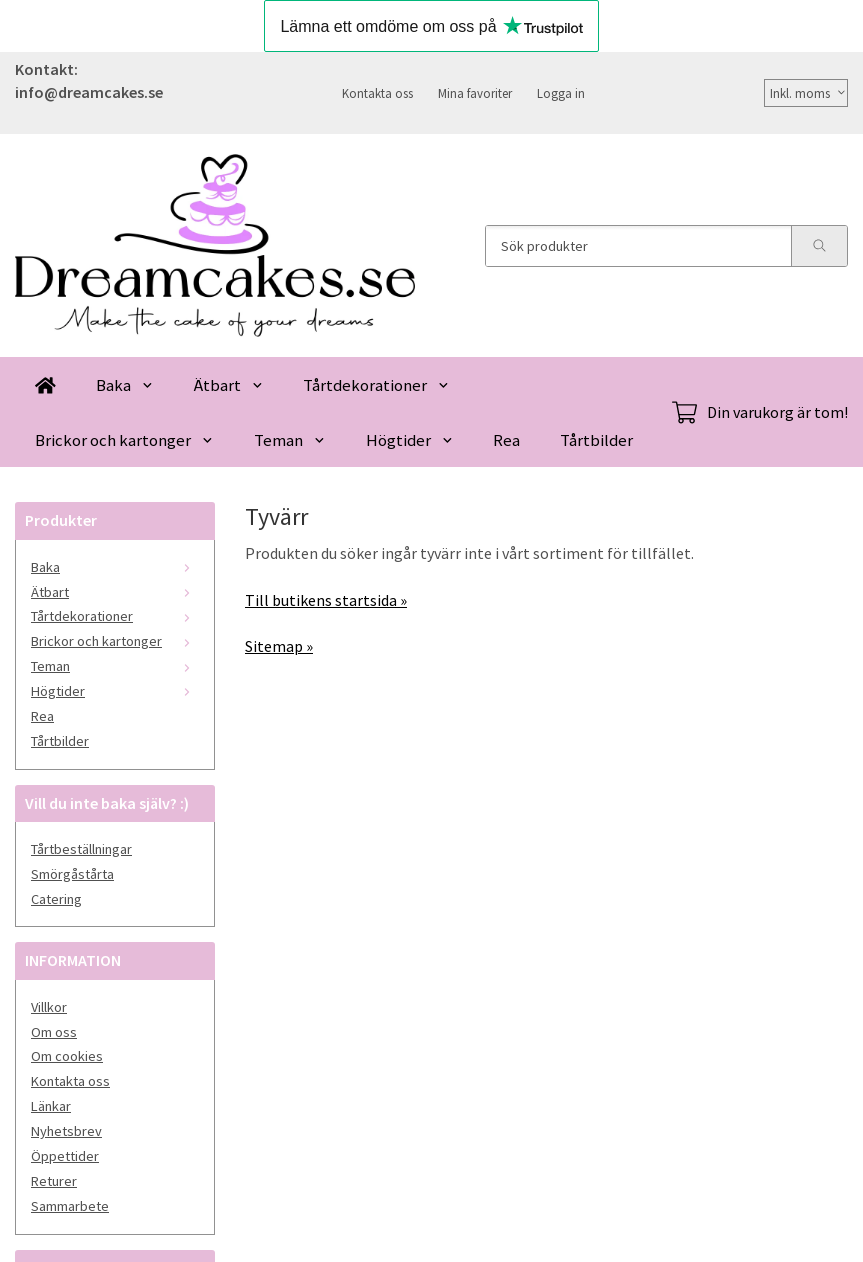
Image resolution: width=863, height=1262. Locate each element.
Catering (56, 899)
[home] (45, 384)
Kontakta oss (377, 93)
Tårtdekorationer (376, 385)
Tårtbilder (596, 440)
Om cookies (67, 1056)
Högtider (410, 440)
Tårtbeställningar (81, 849)
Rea (506, 440)
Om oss (54, 1032)
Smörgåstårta (72, 874)
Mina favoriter (475, 93)
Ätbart (229, 385)
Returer (54, 1181)
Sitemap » (279, 646)
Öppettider (65, 1156)
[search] (819, 246)
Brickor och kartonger (124, 440)
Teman (290, 440)
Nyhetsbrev (66, 1131)
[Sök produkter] (638, 246)
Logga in (561, 93)
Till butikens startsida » (326, 600)
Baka (125, 385)
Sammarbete (70, 1206)
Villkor (49, 1007)
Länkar (51, 1106)
